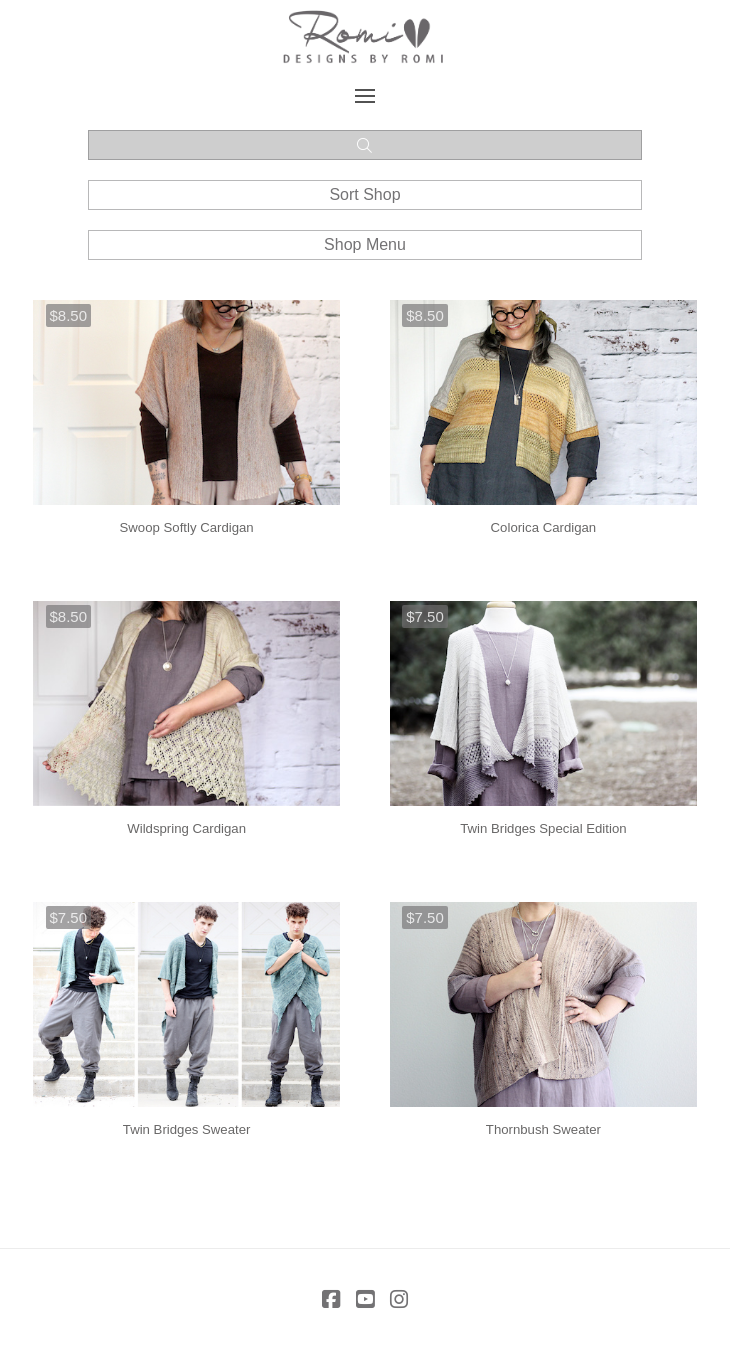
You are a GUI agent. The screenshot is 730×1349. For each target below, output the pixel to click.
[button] (365, 96)
